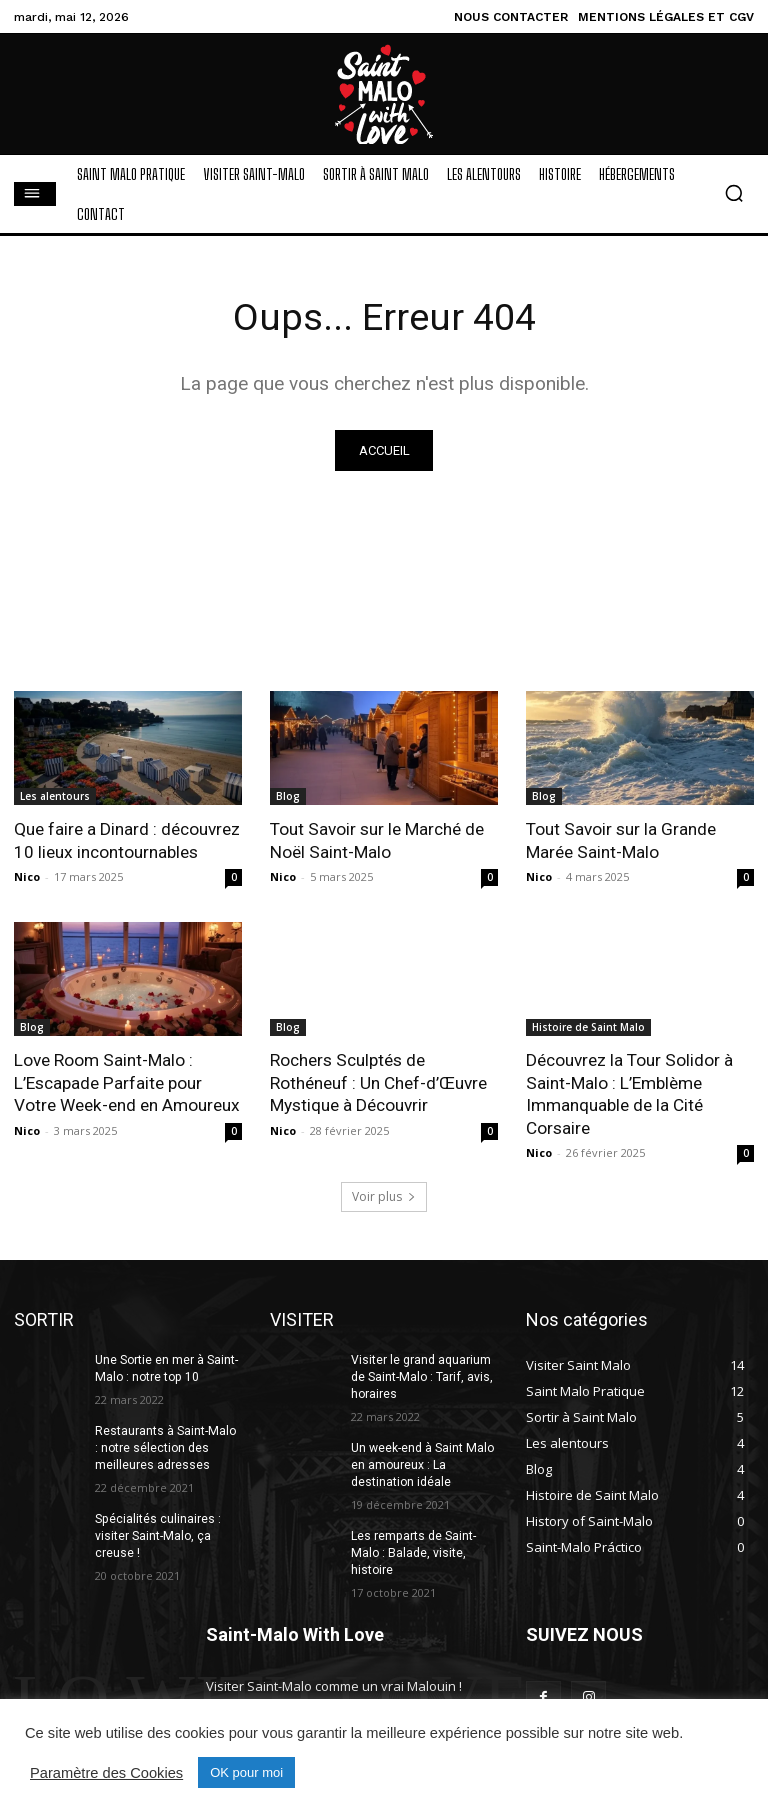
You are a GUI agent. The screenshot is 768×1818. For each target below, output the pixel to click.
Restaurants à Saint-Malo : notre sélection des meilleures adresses (168, 1446)
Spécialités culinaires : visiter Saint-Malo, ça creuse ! (157, 1533)
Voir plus (384, 1194)
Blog (288, 797)
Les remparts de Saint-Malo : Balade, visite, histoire (413, 1550)
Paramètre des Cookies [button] (106, 1773)
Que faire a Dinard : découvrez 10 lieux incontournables (127, 841)
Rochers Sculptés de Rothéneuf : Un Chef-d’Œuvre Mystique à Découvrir (378, 1082)
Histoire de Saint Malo (588, 1027)
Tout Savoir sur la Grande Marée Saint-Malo (620, 841)
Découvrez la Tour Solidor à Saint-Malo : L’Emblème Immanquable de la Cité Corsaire (629, 1093)
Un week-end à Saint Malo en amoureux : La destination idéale (422, 1463)
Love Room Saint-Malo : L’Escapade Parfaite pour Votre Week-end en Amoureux (126, 1082)
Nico (27, 876)
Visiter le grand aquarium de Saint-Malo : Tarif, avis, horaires (421, 1375)
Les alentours (55, 797)
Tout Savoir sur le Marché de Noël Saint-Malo (376, 841)
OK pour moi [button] (246, 1772)
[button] (734, 193)
